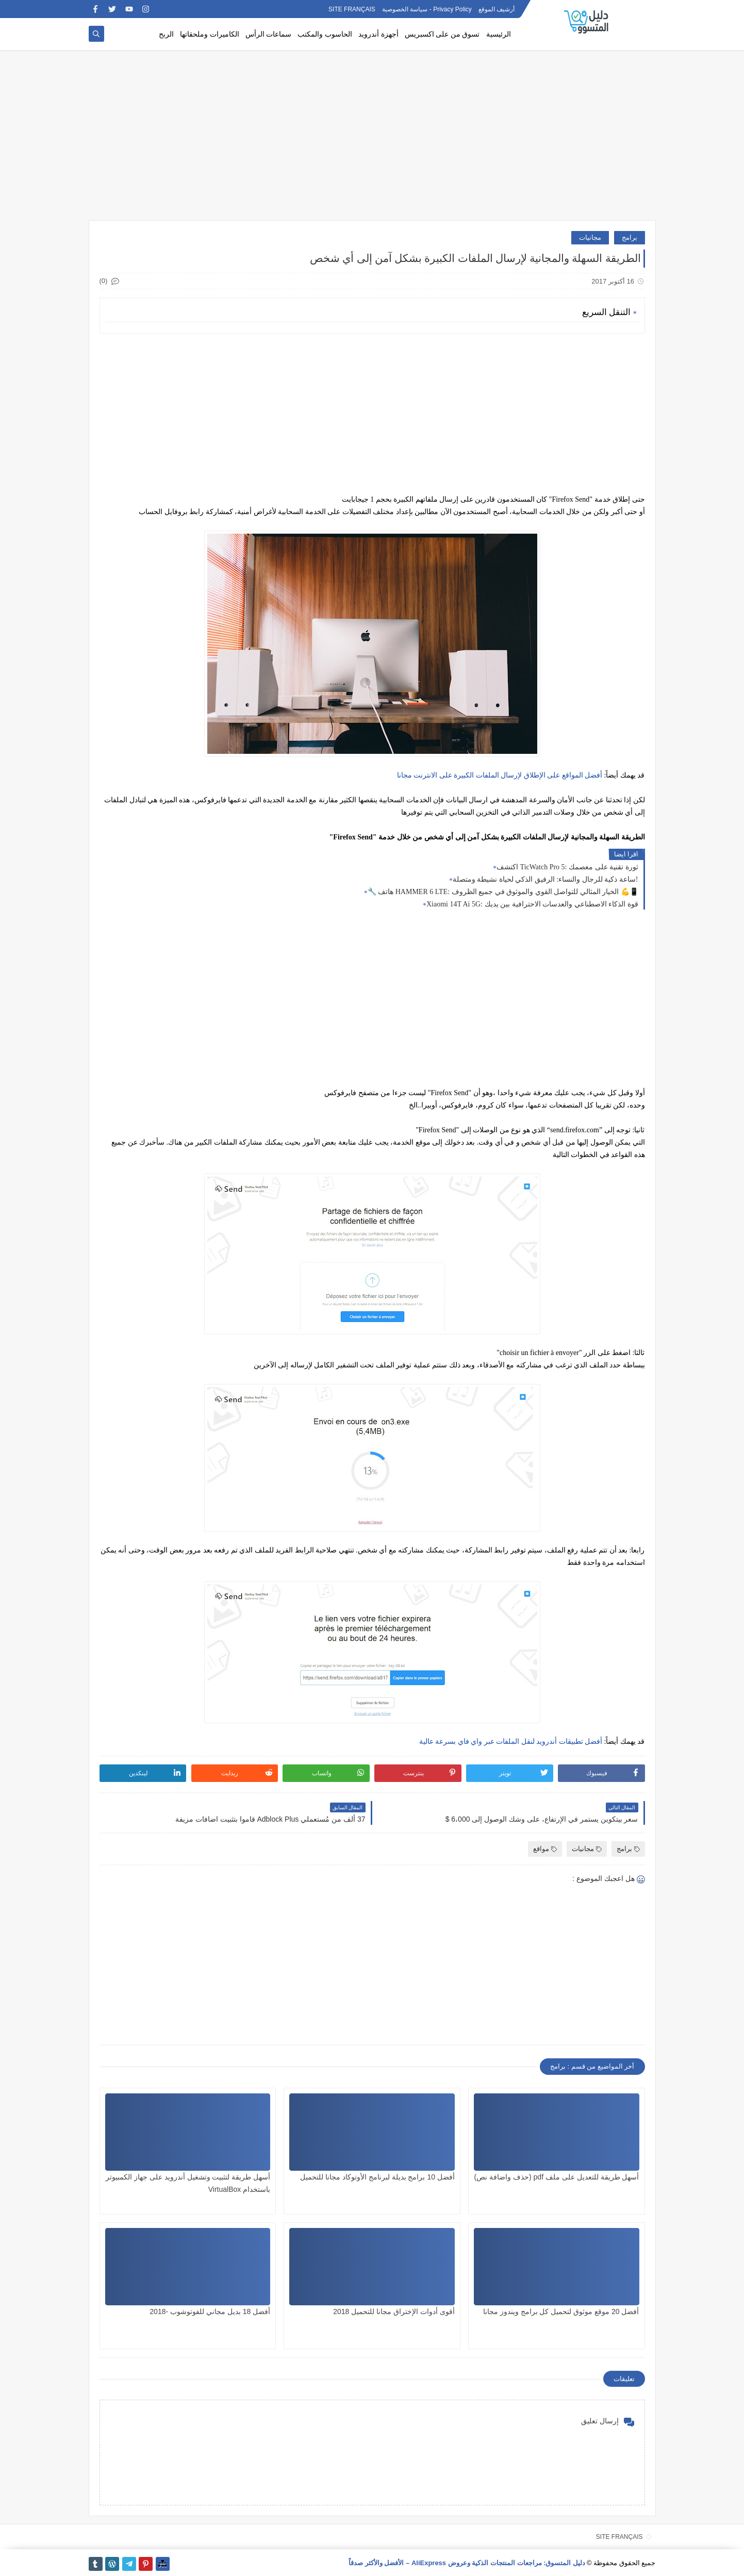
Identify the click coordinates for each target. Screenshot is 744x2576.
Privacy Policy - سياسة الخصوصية (427, 9)
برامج (629, 237)
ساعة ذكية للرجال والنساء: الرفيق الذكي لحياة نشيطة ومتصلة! (545, 879)
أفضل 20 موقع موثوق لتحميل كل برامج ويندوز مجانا (561, 2311)
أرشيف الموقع (496, 9)
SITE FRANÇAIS (351, 9)
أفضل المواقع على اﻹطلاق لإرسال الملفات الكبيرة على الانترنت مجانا (500, 775)
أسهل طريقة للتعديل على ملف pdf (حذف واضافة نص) (556, 2177)
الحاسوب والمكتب (324, 34)
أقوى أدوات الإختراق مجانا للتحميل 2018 (394, 2311)
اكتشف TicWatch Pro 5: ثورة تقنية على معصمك (567, 867)
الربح (166, 34)
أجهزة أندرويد (378, 34)
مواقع (545, 1849)
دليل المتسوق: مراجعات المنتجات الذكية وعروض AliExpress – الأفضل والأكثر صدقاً (467, 2563)
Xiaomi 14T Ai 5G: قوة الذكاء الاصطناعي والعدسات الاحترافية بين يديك (532, 904)
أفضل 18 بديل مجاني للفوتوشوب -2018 (210, 2311)
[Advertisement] (372, 140)
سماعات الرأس (268, 34)
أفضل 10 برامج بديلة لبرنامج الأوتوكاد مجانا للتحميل (377, 2177)
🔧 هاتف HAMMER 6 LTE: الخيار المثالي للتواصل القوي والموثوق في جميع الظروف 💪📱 (503, 892)
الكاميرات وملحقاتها (209, 34)
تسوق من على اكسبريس (442, 34)
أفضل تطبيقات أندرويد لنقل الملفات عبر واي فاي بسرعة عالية (511, 1741)
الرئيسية (498, 34)
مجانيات (590, 237)
